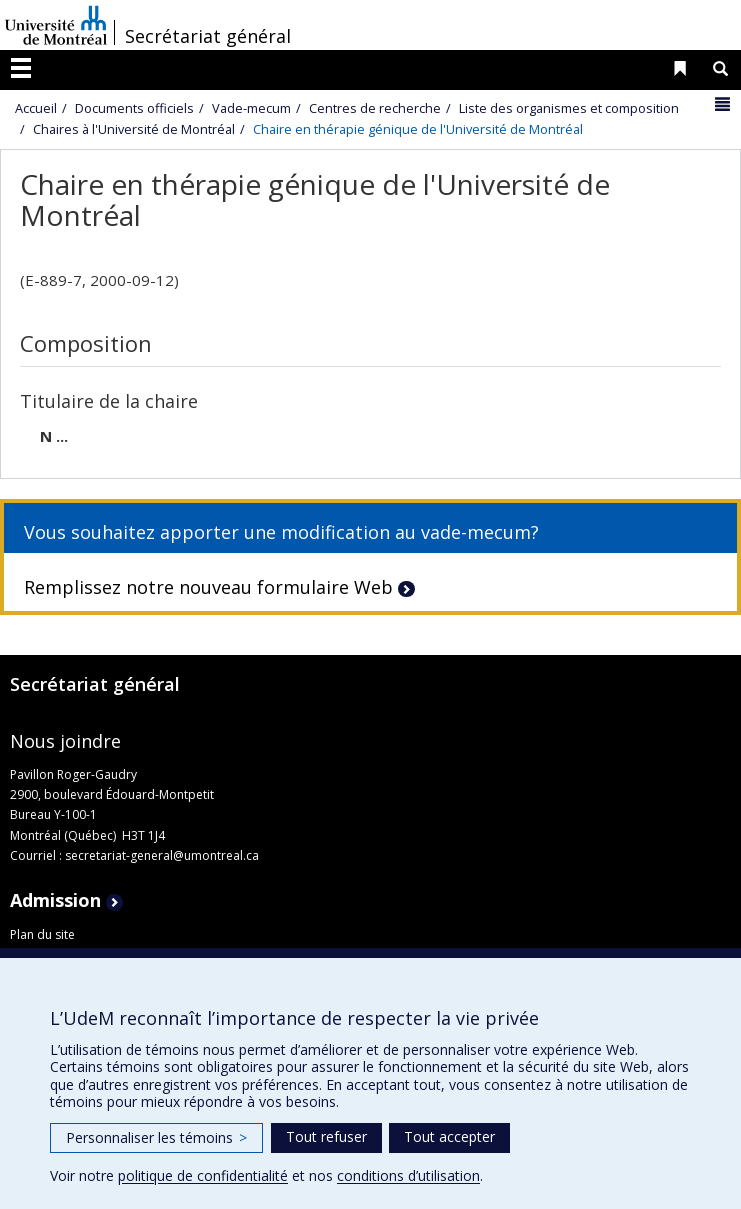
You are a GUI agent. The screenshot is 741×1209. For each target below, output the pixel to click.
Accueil (36, 108)
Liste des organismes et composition (569, 108)
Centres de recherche (375, 108)
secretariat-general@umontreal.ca (162, 855)
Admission (55, 900)
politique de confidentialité (203, 1175)
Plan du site (42, 934)
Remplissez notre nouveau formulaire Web (208, 587)
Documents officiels (134, 108)
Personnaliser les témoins (156, 1137)
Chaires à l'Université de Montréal (134, 129)
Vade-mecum (251, 108)
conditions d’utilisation (408, 1175)
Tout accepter (449, 1136)
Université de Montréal (56, 25)
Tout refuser (326, 1136)
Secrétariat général (208, 36)
